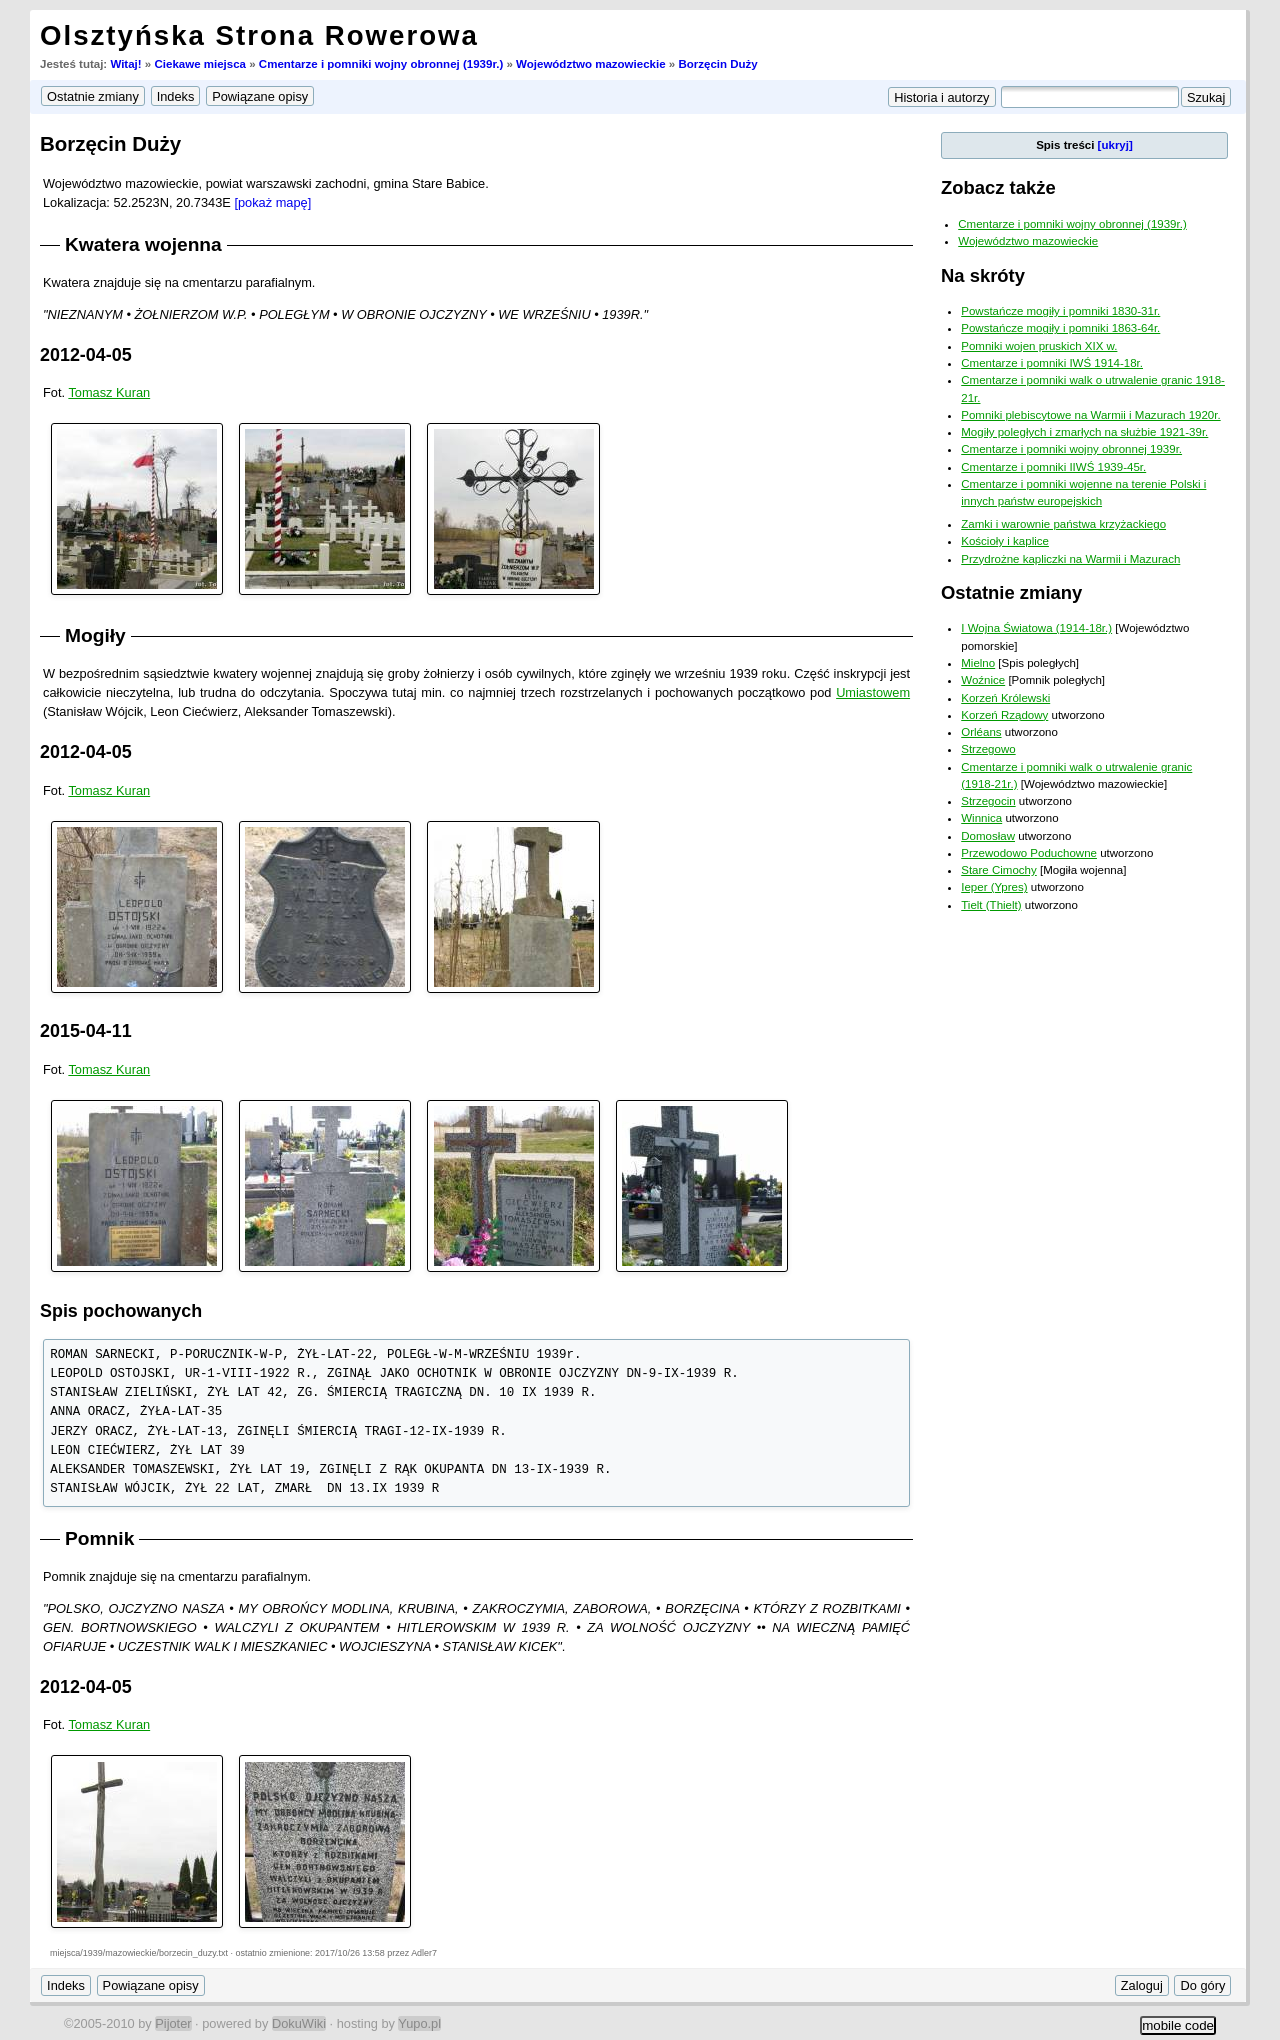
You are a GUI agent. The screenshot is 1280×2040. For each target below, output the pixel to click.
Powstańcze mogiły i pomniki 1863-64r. (1060, 328)
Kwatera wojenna (143, 244)
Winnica (981, 818)
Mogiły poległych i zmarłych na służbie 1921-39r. (1084, 432)
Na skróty (983, 275)
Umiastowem (873, 692)
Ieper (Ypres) (994, 887)
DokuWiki (299, 2023)
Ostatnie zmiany (1011, 592)
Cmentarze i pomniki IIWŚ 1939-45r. (1053, 467)
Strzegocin (988, 801)
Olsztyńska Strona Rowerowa (259, 35)
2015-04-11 (86, 1031)
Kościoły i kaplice (1005, 541)
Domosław (988, 836)
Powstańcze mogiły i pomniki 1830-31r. (1060, 311)
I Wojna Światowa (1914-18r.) (1036, 628)
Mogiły (95, 635)
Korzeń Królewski (1005, 698)
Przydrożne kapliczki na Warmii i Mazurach (1070, 559)
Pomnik (99, 1538)
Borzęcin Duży (717, 64)
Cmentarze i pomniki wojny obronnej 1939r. (1071, 449)
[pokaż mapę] (272, 202)
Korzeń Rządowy (1004, 715)
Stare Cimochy (999, 870)
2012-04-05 (86, 355)
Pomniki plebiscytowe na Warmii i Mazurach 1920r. (1090, 415)
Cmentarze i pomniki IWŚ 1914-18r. (1052, 363)
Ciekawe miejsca (200, 64)
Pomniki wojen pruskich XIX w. (1039, 346)
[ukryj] (1115, 145)
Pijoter (173, 2023)
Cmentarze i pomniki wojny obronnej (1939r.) (381, 64)
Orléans (981, 732)
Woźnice (983, 680)
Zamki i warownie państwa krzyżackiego (1063, 524)
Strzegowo (988, 749)
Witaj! (125, 64)
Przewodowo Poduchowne (1029, 853)
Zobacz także (998, 187)
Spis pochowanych (121, 1311)
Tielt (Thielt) (991, 905)
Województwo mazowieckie (591, 64)
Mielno (978, 663)
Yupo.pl (419, 2023)
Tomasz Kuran (109, 392)
